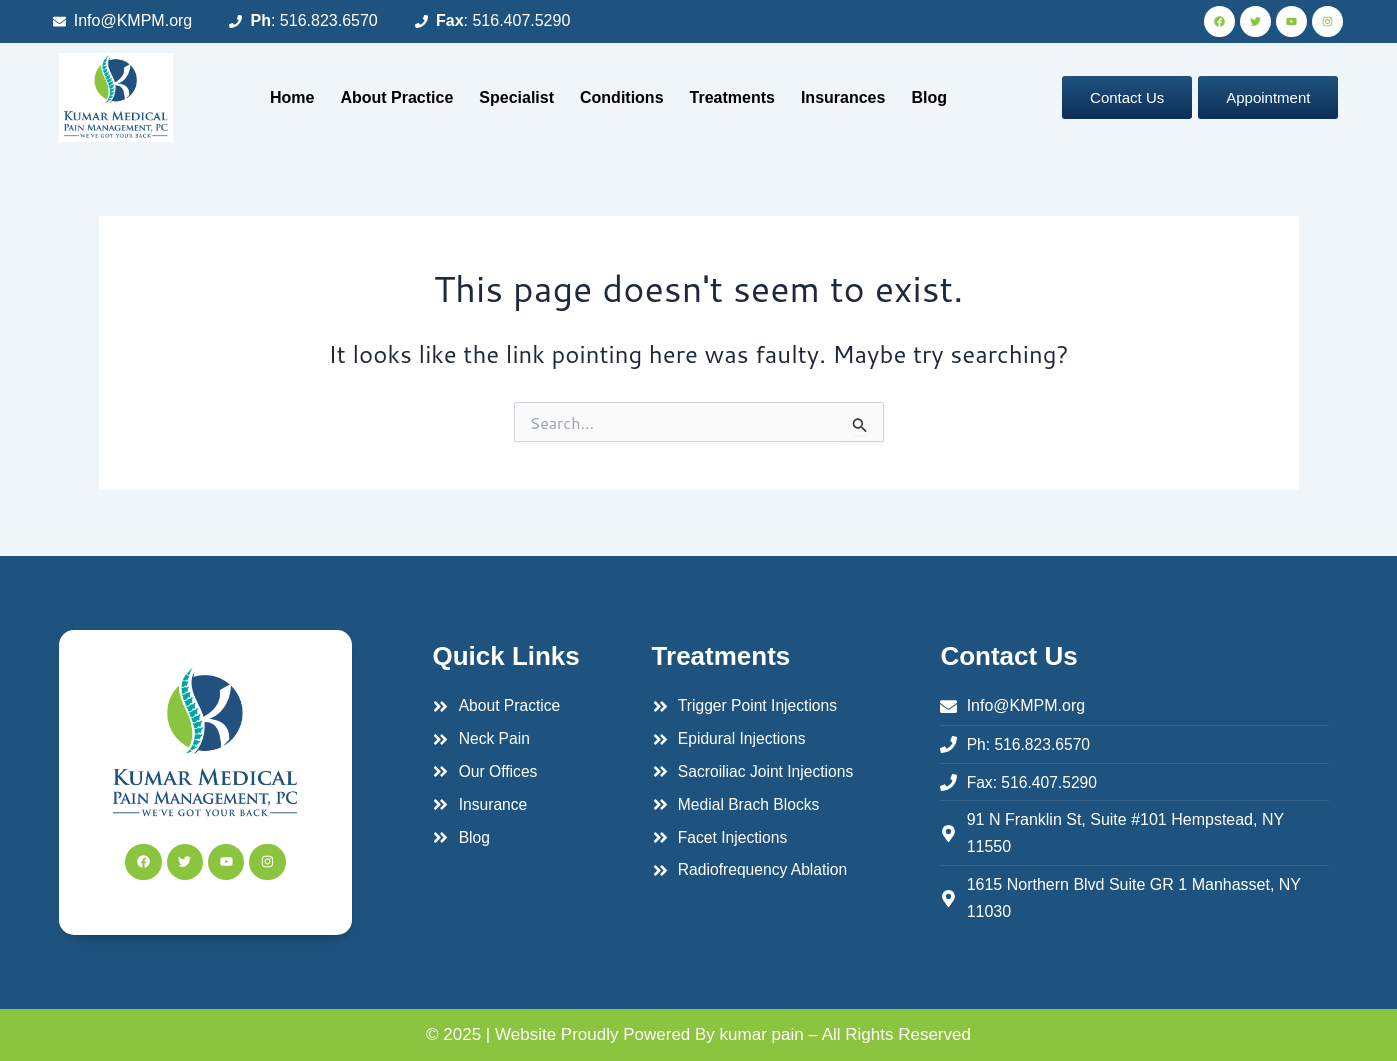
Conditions (622, 97)
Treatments (732, 97)
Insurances (843, 97)
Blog (929, 97)
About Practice (396, 97)
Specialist (516, 97)
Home (292, 97)
